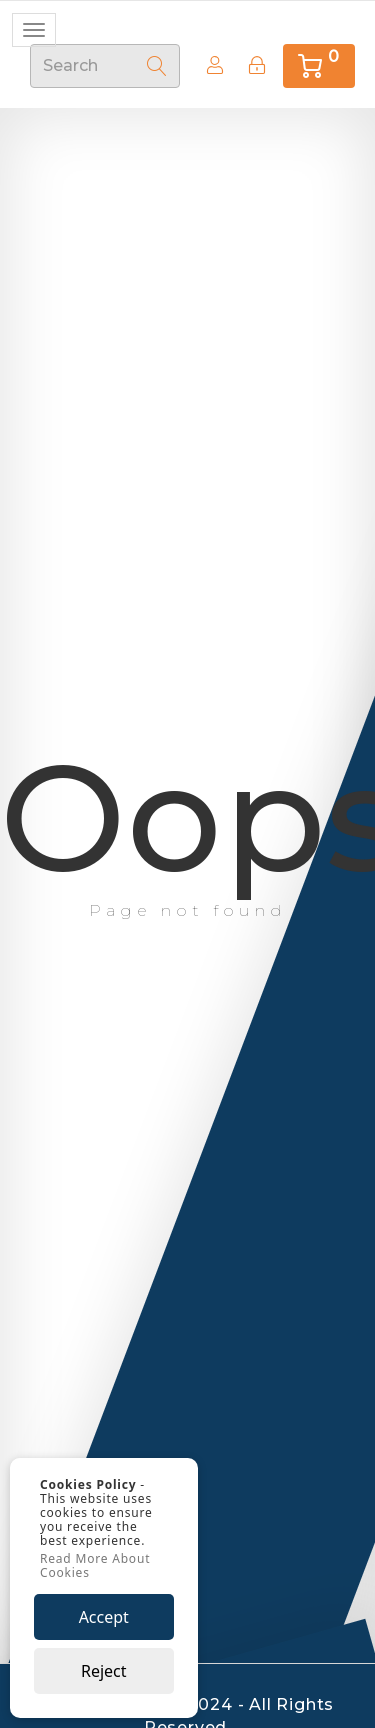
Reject (104, 1671)
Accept (104, 1617)
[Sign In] (257, 65)
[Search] (157, 66)
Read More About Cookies (95, 1566)
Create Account (209, 65)
